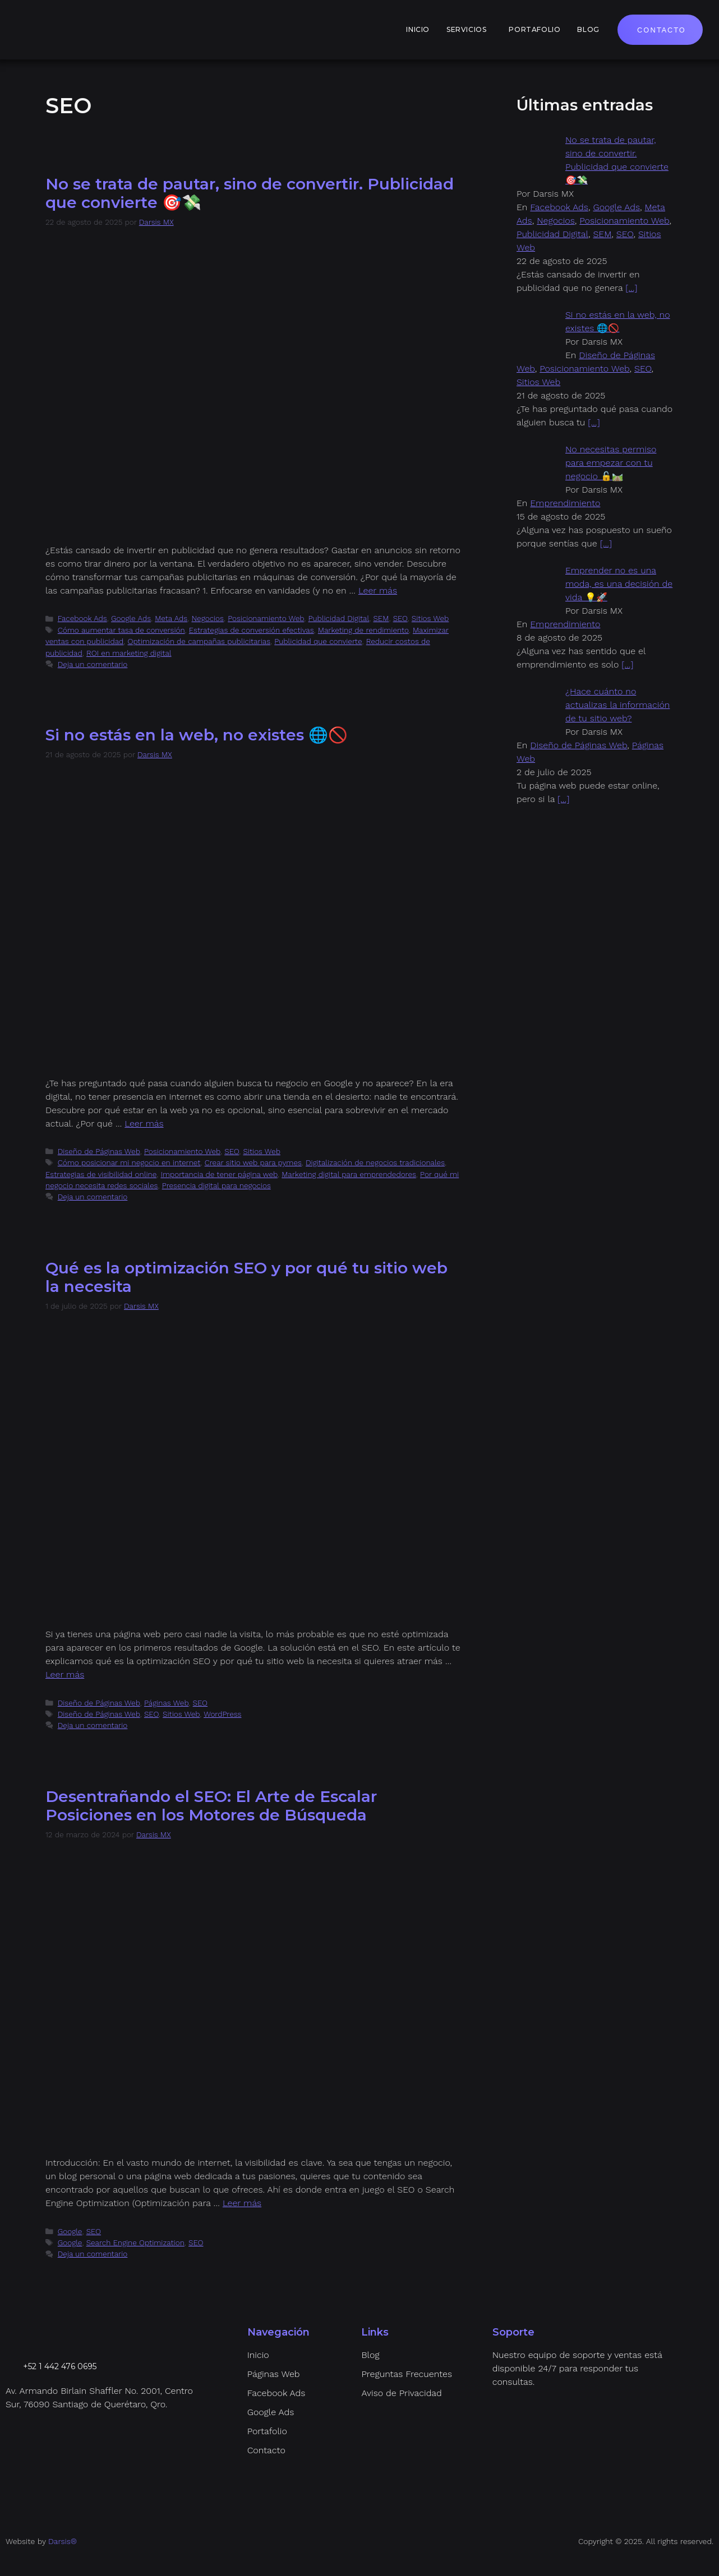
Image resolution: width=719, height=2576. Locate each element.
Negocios (207, 618)
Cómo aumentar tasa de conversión (121, 630)
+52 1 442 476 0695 (59, 2366)
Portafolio (534, 29)
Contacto (661, 29)
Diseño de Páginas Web (99, 1151)
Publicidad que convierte (318, 641)
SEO (400, 618)
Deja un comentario (93, 664)
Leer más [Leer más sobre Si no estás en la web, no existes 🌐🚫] (144, 1123)
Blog (588, 29)
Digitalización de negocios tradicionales (375, 1162)
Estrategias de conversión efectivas (251, 630)
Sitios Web (430, 618)
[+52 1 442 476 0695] (12, 2366)
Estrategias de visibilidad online (100, 1174)
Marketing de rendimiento (363, 630)
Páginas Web (166, 1702)
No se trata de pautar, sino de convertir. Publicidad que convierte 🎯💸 (249, 193)
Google (70, 2231)
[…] (631, 287)
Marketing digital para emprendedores (349, 1174)
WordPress (222, 1713)
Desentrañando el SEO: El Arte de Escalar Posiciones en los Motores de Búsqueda (211, 1806)
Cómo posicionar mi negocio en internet (129, 1162)
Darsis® (62, 2541)
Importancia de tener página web (219, 1174)
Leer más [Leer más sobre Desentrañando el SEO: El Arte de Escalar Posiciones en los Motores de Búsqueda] (242, 2203)
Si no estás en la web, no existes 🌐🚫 (196, 734)
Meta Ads (171, 618)
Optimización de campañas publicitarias (199, 641)
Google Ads (131, 618)
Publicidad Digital (339, 618)
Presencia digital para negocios (216, 1185)
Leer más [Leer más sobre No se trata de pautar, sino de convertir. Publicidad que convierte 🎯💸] (377, 590)
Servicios (466, 29)
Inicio (418, 29)
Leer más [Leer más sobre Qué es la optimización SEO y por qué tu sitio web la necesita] (64, 1674)
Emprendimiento (565, 503)
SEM (381, 618)
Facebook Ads (82, 618)
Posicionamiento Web (266, 618)
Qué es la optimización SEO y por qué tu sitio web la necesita (246, 1277)
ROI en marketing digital (129, 652)
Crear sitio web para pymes (253, 1162)
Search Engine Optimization (135, 2242)
